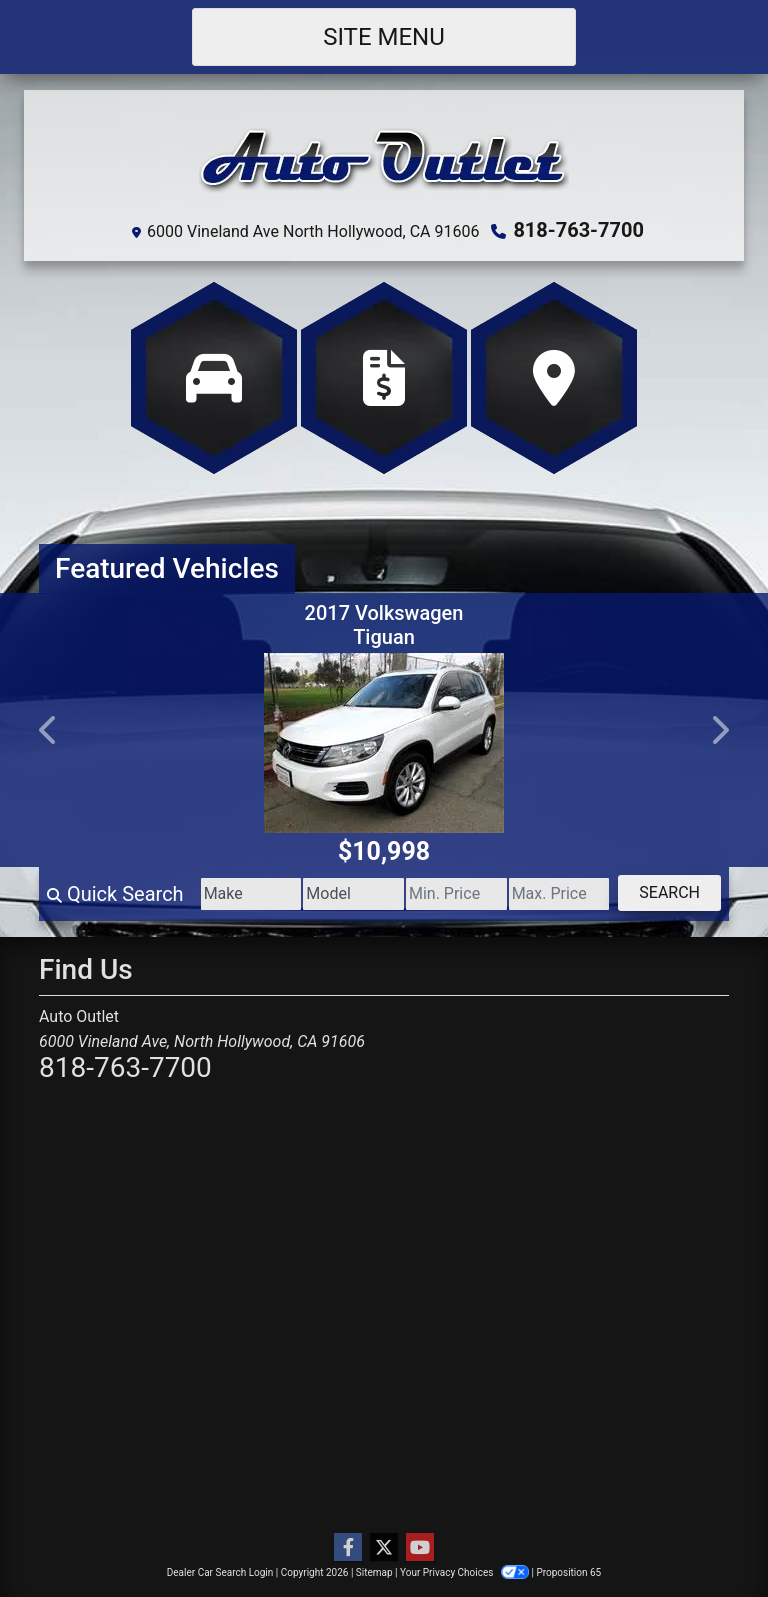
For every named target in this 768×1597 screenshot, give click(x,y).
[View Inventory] (214, 378)
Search (669, 892)
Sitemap (374, 1572)
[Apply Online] (384, 378)
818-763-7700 (578, 230)
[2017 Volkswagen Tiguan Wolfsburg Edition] (384, 743)
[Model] (353, 894)
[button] (49, 730)
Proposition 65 (568, 1572)
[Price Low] (456, 894)
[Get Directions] (554, 378)
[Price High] (559, 894)
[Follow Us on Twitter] (384, 1548)
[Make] (251, 894)
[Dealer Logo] (384, 159)
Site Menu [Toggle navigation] (384, 37)
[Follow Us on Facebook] (348, 1548)
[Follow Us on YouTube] (420, 1548)
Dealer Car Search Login (220, 1572)
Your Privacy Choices (465, 1572)
